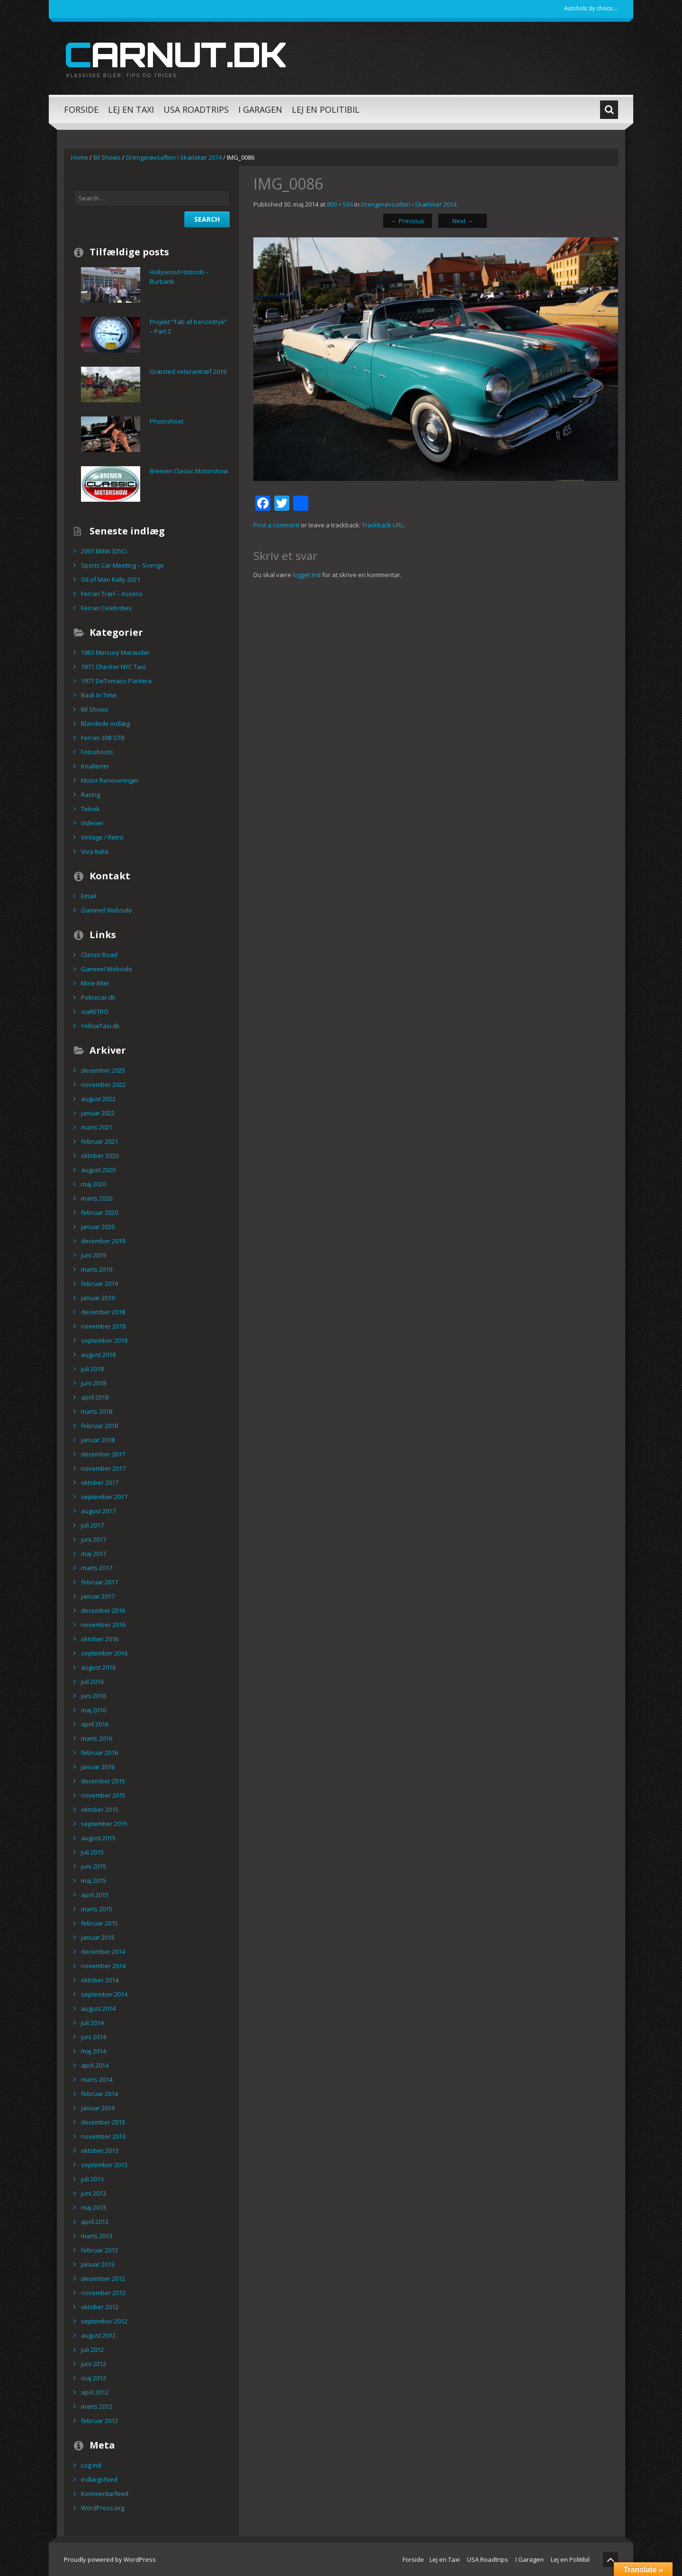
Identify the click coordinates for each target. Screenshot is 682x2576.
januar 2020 (98, 1226)
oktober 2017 (99, 1482)
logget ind (307, 574)
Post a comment (276, 525)
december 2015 (103, 1781)
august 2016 (98, 1667)
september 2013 (104, 2164)
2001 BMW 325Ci (104, 551)
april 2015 (94, 1894)
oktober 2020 (99, 1155)
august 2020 (98, 1170)
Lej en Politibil (325, 109)
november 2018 (103, 1326)
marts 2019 (96, 1269)
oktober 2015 (99, 1809)
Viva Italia (94, 851)
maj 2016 (93, 1710)
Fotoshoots (97, 752)
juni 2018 (93, 1383)
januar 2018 (98, 1440)
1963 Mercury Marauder (115, 652)
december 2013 (103, 2122)
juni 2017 (93, 1539)
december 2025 (103, 1070)
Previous (407, 221)
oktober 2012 (99, 2307)
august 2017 (98, 1511)
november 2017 (103, 1468)
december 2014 (103, 1951)
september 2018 (104, 1340)
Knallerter (95, 766)
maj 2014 (93, 2051)
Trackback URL (383, 525)
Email (88, 896)
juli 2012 (92, 2349)
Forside (81, 109)
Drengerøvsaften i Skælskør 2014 (174, 157)
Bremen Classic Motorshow (189, 471)
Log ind (91, 2465)
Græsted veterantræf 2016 (188, 371)
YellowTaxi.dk (100, 1025)
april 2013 (94, 2221)
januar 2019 (98, 1297)
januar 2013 (98, 2264)
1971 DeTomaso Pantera (116, 681)
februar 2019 (99, 1283)
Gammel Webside (106, 910)
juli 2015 (92, 1852)
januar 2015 (98, 1937)
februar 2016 (99, 1752)
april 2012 (94, 2392)
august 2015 (98, 1838)
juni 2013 (93, 2193)
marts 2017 (96, 1568)
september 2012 (104, 2321)
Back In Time (99, 695)
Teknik (90, 808)
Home (79, 157)
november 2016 (103, 1624)
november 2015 (103, 1795)
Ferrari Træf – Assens (112, 593)
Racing (90, 794)
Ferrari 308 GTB (103, 737)
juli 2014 (92, 2022)
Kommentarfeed (104, 2493)
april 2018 (94, 1397)
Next (462, 221)
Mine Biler (95, 983)
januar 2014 (98, 2108)
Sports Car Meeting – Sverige (122, 565)
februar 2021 (99, 1141)
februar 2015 (99, 1923)
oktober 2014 (99, 1980)
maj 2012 (93, 2378)
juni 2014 (93, 2037)
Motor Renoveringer (110, 780)
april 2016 (94, 1724)
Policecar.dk (98, 997)
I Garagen (260, 109)
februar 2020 (99, 1212)
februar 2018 (99, 1425)
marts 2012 (96, 2406)
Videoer (92, 823)
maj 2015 (93, 1880)
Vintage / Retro (102, 837)
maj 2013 (93, 2207)
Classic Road (99, 954)
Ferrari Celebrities (106, 608)
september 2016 (104, 1653)
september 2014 (104, 1994)
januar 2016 (98, 1767)
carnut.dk (175, 54)
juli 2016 (92, 1681)
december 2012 (103, 2278)
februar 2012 (99, 2420)
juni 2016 (93, 1695)
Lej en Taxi (131, 109)
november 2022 (103, 1084)
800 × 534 (340, 204)
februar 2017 (99, 1582)
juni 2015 (93, 1866)
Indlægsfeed (99, 2479)
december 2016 (103, 1610)
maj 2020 (93, 1184)
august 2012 (98, 2335)
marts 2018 (96, 1411)
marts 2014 (96, 2079)
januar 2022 (98, 1113)
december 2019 (103, 1241)
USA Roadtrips (196, 109)
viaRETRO (94, 1011)
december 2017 (103, 1454)
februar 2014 (99, 2093)
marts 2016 (96, 1738)
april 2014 (94, 2065)
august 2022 (98, 1098)
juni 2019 (93, 1255)
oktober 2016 (99, 1639)
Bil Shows (107, 157)
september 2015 (104, 1823)
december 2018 (103, 1312)
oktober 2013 (99, 2150)
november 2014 (103, 1965)
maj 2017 (93, 1553)
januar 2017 (98, 1596)
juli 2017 (92, 1525)
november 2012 (103, 2292)
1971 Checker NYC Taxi (113, 666)
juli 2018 (92, 1369)
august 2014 (98, 2008)
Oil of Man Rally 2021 (110, 579)
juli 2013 (92, 2179)
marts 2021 (96, 1127)
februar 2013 (99, 2250)
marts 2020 (96, 1198)
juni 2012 (93, 2363)
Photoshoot (166, 421)
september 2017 (104, 1496)
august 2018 (98, 1354)
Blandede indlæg (105, 723)
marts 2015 (96, 1909)
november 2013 (103, 2136)
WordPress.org (102, 2508)
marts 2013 (96, 2236)
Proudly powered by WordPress (110, 2559)
